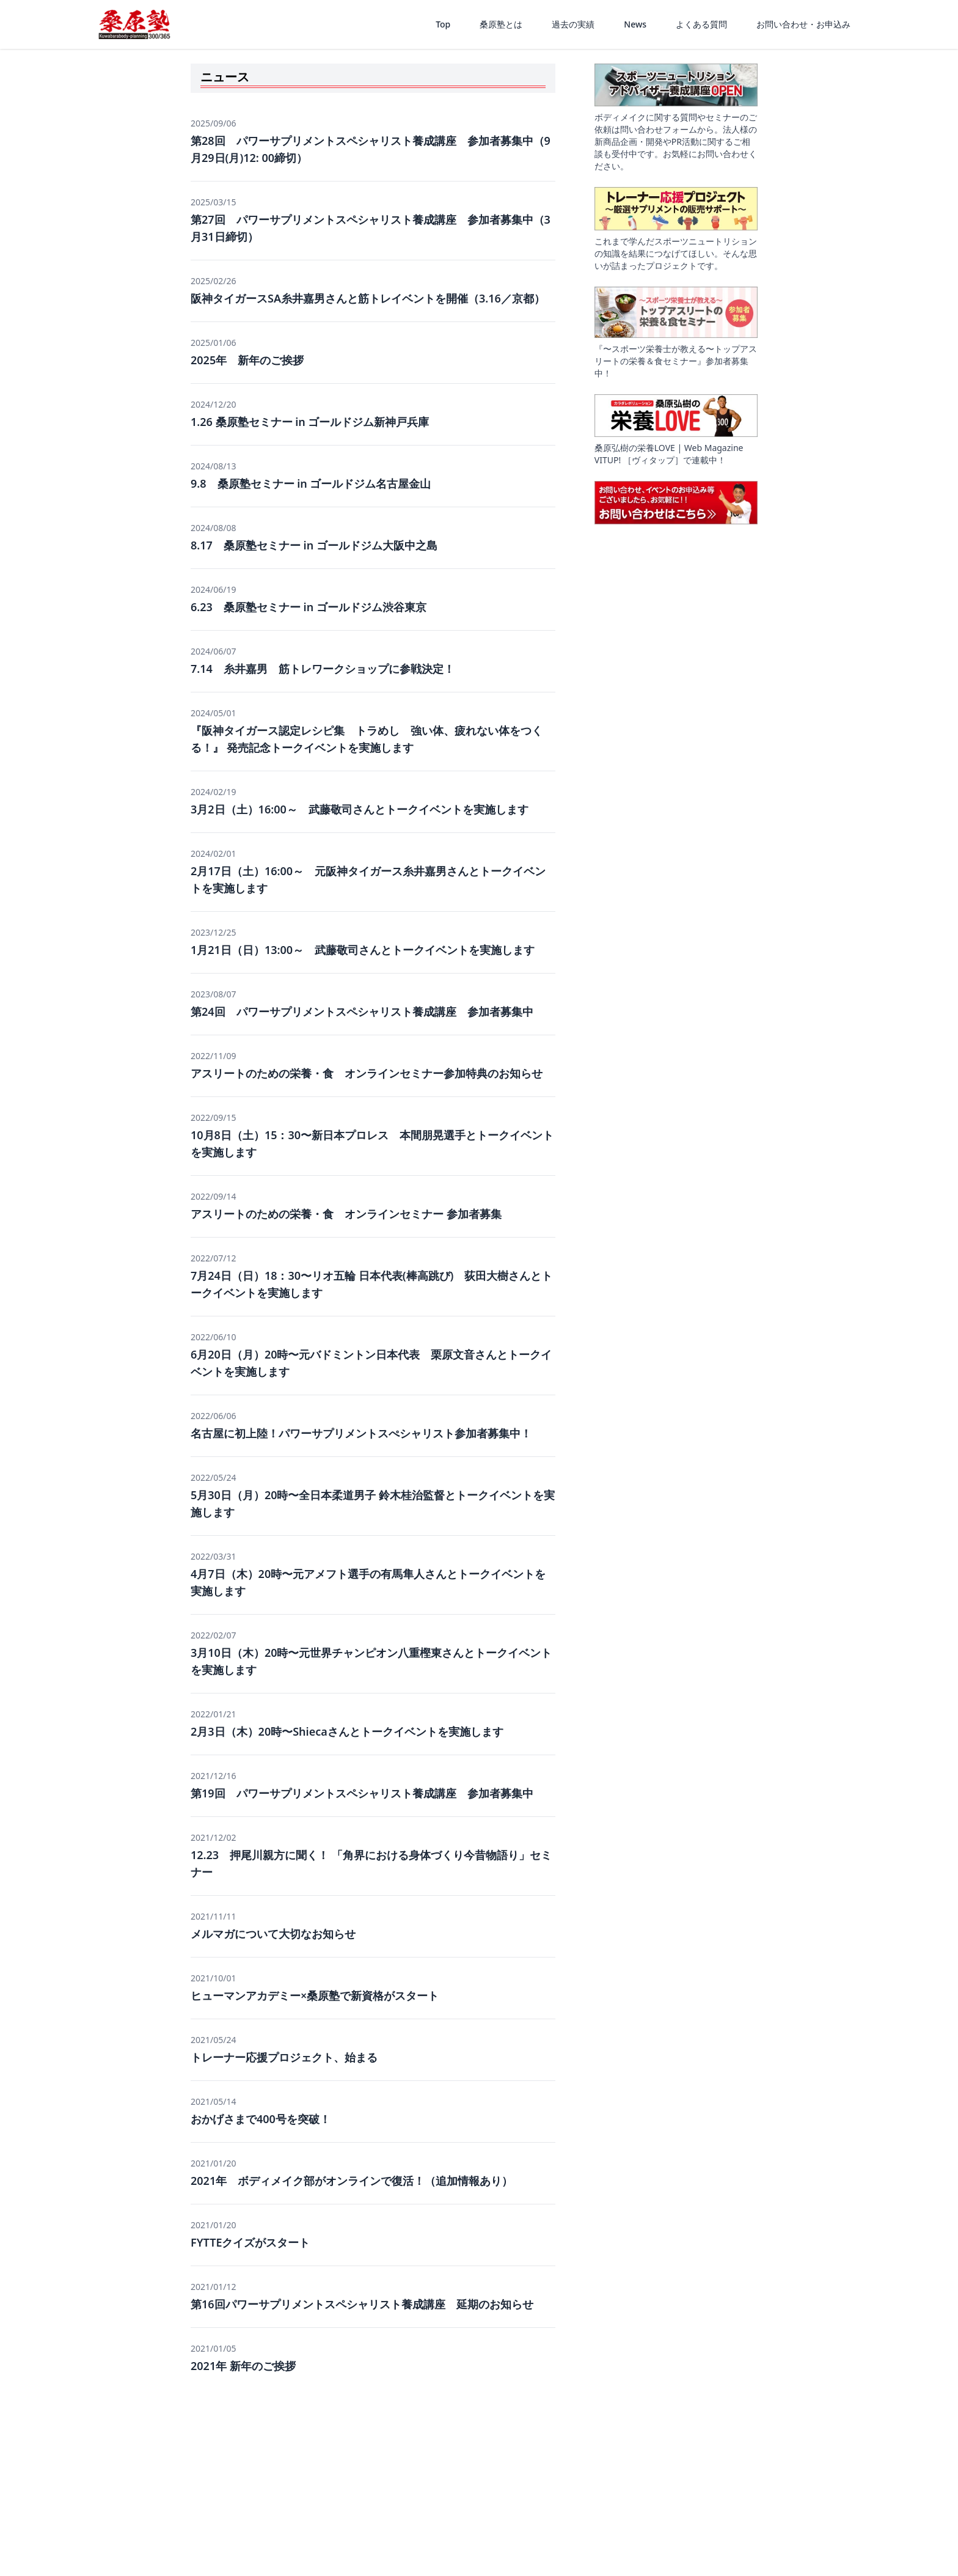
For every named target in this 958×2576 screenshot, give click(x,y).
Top (443, 24)
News (635, 24)
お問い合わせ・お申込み (803, 24)
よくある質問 (701, 24)
